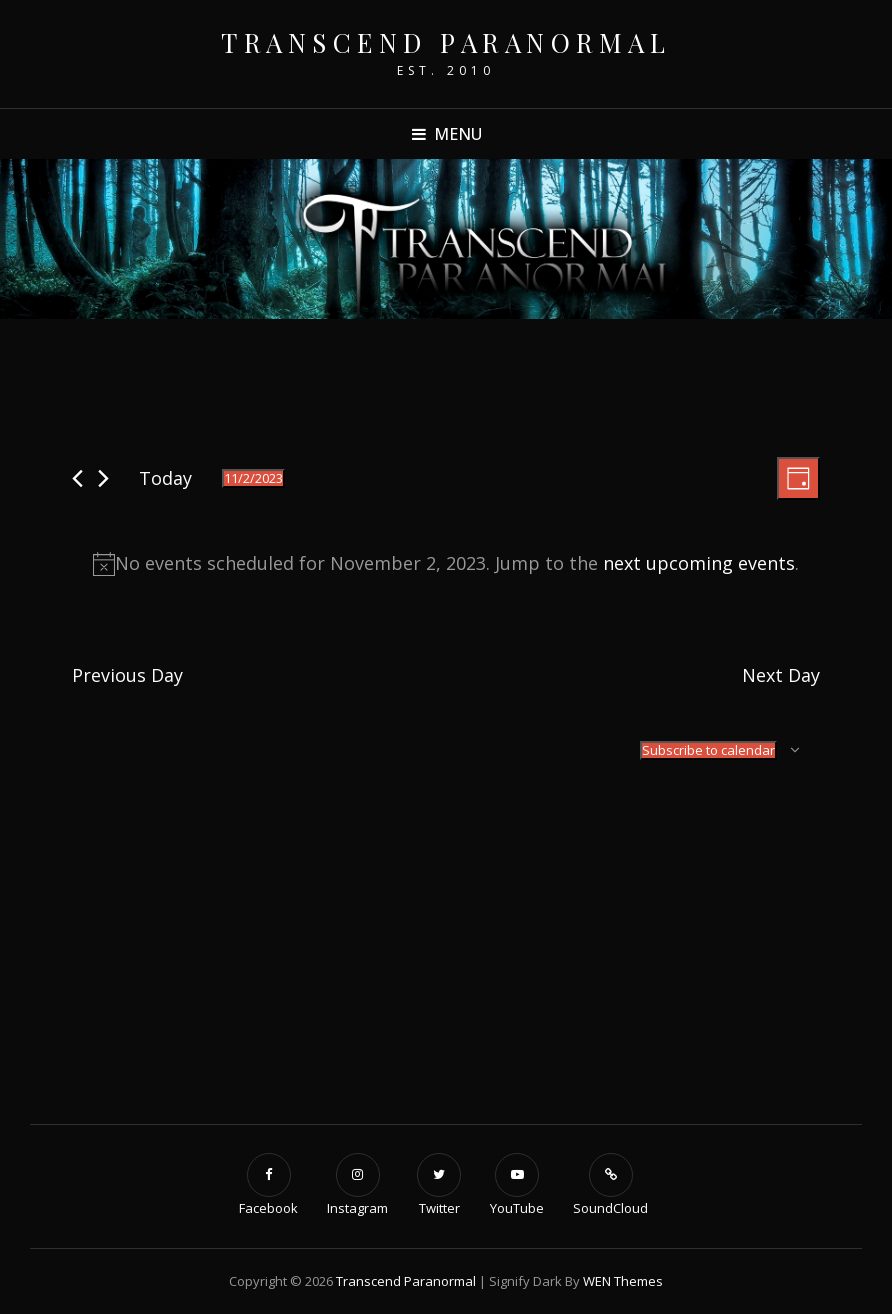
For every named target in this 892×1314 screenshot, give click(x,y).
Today (165, 478)
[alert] (446, 564)
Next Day (781, 675)
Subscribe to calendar (708, 750)
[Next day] (103, 478)
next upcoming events (699, 563)
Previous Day (127, 675)
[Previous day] (77, 478)
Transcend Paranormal (446, 42)
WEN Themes (623, 1281)
